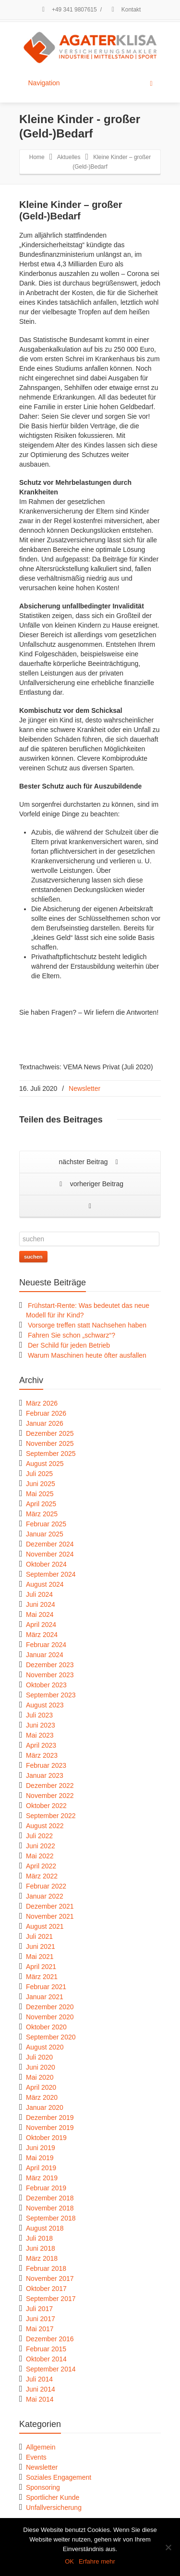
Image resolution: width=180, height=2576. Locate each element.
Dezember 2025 (50, 1433)
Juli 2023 (39, 1715)
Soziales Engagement (58, 2477)
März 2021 (42, 1977)
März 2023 (42, 1755)
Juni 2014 (40, 2389)
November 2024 (50, 1554)
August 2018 (45, 2228)
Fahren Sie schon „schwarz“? (71, 1335)
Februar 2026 (46, 1413)
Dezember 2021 (50, 1906)
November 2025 (50, 1443)
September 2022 (51, 1816)
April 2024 (41, 1624)
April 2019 (41, 2168)
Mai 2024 (40, 1614)
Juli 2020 (39, 2057)
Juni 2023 (40, 1725)
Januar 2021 (44, 1997)
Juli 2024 (39, 1594)
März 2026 (42, 1403)
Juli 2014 (39, 2379)
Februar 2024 (46, 1645)
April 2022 (41, 1866)
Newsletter (84, 1088)
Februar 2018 (46, 2268)
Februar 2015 (46, 2349)
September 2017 (51, 2298)
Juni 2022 (40, 1846)
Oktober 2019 (46, 2137)
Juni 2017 (40, 2319)
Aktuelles (69, 157)
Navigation (90, 83)
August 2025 (45, 1463)
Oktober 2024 (46, 1564)
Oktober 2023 (46, 1685)
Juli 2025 (39, 1473)
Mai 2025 (40, 1494)
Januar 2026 (44, 1423)
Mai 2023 (40, 1735)
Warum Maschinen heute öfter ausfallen (87, 1355)
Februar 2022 (46, 1886)
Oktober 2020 (46, 2027)
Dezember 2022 (50, 1785)
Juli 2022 (39, 1836)
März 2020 (42, 2097)
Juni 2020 (40, 2067)
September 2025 (51, 1453)
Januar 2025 (44, 1534)
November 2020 (50, 2017)
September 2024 (51, 1574)
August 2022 (45, 1826)
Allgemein (40, 2447)
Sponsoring (43, 2487)
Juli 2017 (39, 2309)
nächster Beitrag (90, 1162)
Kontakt (124, 9)
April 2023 (41, 1745)
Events (36, 2457)
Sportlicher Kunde (52, 2497)
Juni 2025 (40, 1484)
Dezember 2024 (50, 1544)
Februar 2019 (46, 2188)
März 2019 (42, 2178)
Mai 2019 (40, 2158)
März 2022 (42, 1876)
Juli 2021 (39, 1936)
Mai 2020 (40, 2077)
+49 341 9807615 (68, 9)
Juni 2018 (40, 2248)
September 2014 (51, 2369)
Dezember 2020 (50, 2007)
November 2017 (50, 2278)
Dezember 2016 (50, 2339)
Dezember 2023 (50, 1665)
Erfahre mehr (97, 2561)
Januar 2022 (44, 1896)
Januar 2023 (44, 1775)
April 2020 (41, 2087)
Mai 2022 (40, 1856)
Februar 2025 (46, 1524)
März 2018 (42, 2258)
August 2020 (45, 2047)
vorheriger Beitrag (90, 1184)
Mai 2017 (40, 2329)
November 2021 (50, 1916)
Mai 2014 (40, 2399)
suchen (33, 1256)
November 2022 (50, 1795)
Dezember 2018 (50, 2198)
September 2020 (51, 2037)
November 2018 (50, 2208)
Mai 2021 (40, 1956)
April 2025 (41, 1504)
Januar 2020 (44, 2107)
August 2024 (45, 1584)
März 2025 (42, 1514)
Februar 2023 (46, 1765)
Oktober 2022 (46, 1805)
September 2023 (51, 1695)
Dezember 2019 (50, 2117)
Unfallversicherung (54, 2507)
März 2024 (42, 1634)
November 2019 (50, 2127)
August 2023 (45, 1705)
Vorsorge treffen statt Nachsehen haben (87, 1325)
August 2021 (45, 1926)
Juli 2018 (39, 2238)
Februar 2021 (46, 1987)
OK (69, 2561)
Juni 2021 (40, 1946)
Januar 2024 (44, 1655)
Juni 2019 (40, 2148)
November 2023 (50, 1675)
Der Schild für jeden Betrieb (69, 1345)
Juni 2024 (40, 1604)
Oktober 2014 (46, 2359)
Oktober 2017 (46, 2288)
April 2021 (41, 1966)
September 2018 (51, 2218)
